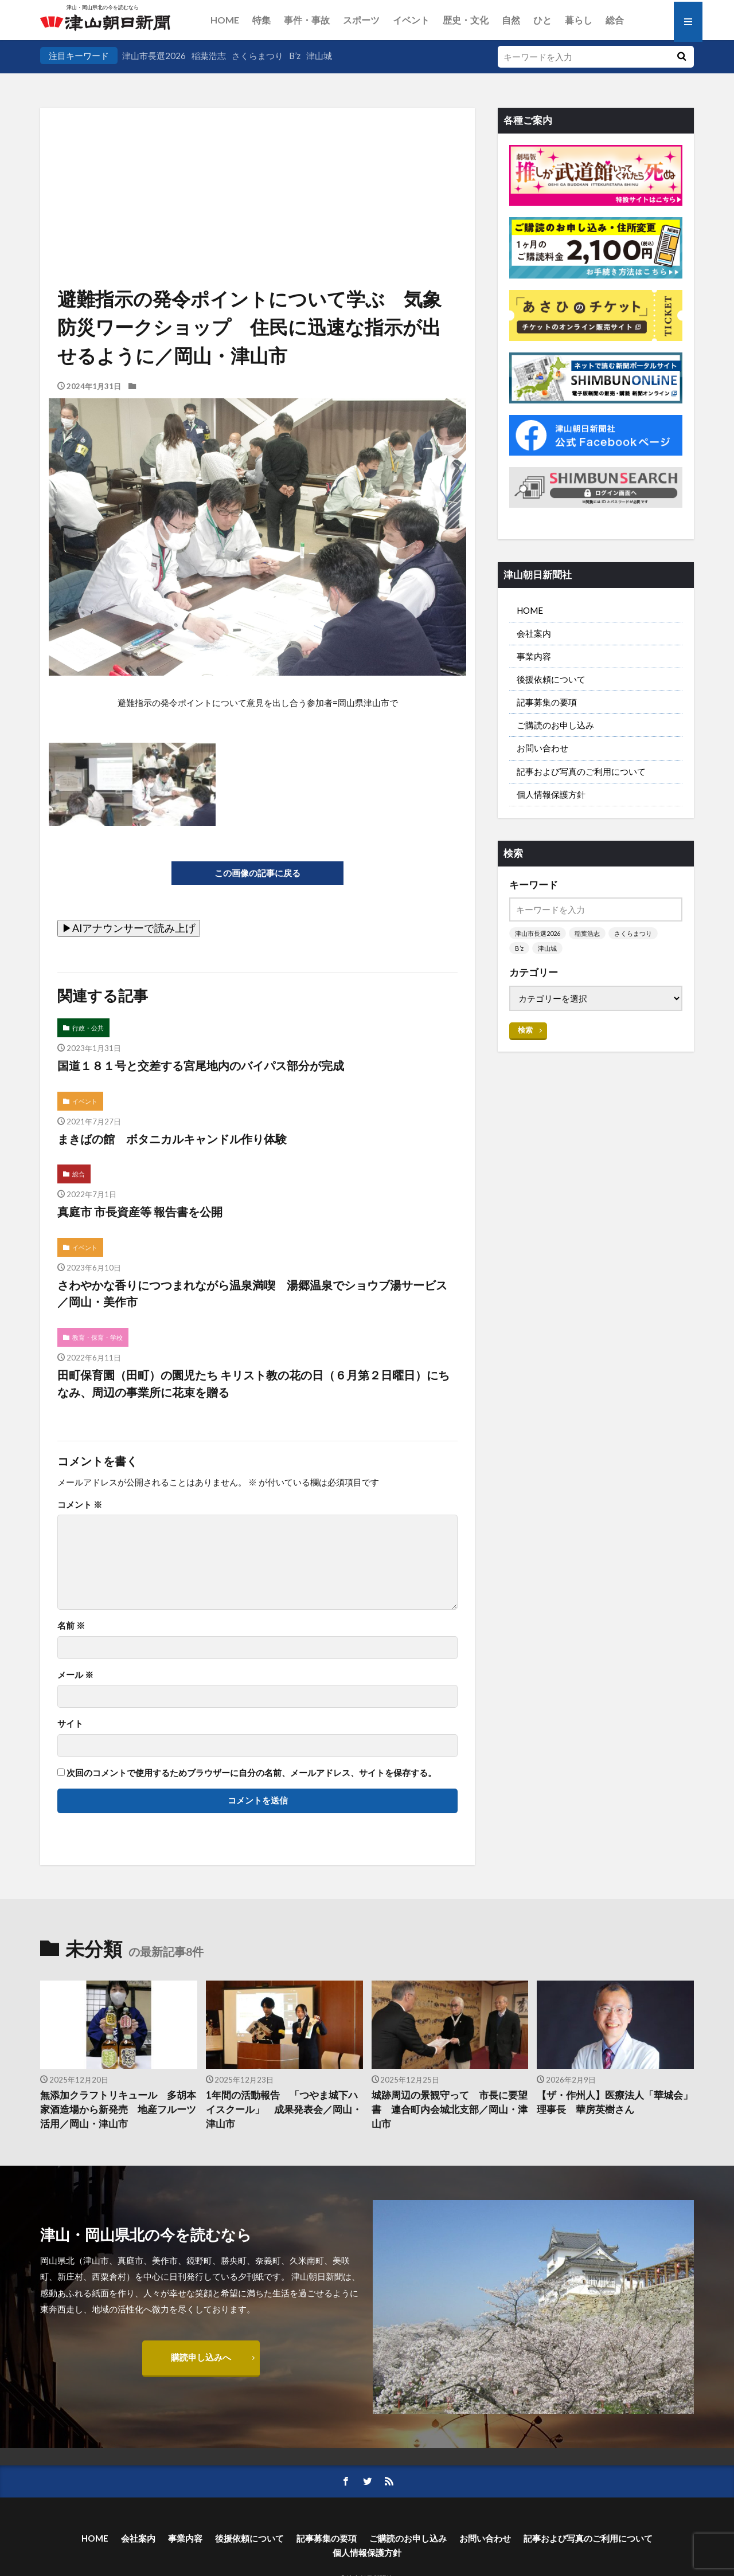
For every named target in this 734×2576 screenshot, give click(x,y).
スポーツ (361, 19)
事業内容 (534, 656)
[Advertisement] (257, 166)
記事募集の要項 (547, 702)
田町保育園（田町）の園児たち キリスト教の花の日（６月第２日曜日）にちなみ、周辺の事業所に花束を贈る (253, 1383)
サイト (70, 1723)
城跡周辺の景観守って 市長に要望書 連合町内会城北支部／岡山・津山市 (450, 2109)
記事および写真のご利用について (581, 771)
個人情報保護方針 (551, 794)
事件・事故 (307, 19)
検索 (525, 1029)
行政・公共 (88, 1028)
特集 (261, 19)
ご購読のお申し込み (555, 725)
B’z (294, 55)
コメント (79, 1504)
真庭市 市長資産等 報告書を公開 (139, 1211)
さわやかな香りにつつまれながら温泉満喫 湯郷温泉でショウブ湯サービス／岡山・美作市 (252, 1293)
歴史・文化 (466, 19)
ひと (542, 19)
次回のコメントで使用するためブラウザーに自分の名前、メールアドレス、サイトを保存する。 (251, 1773)
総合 (615, 19)
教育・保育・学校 (97, 1337)
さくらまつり (257, 55)
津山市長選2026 (154, 55)
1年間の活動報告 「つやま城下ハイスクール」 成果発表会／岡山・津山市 (284, 2109)
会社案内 (534, 633)
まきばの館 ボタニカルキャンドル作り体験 (172, 1139)
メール (75, 1675)
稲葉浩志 (209, 55)
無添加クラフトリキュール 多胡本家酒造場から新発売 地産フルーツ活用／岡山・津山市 (118, 2109)
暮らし (578, 19)
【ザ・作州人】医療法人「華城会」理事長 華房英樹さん (615, 2102)
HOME (224, 19)
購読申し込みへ (201, 2357)
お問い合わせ (542, 748)
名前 (71, 1625)
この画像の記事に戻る (257, 873)
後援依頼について (551, 679)
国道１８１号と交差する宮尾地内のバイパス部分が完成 (200, 1065)
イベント (411, 19)
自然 (511, 19)
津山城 (319, 55)
